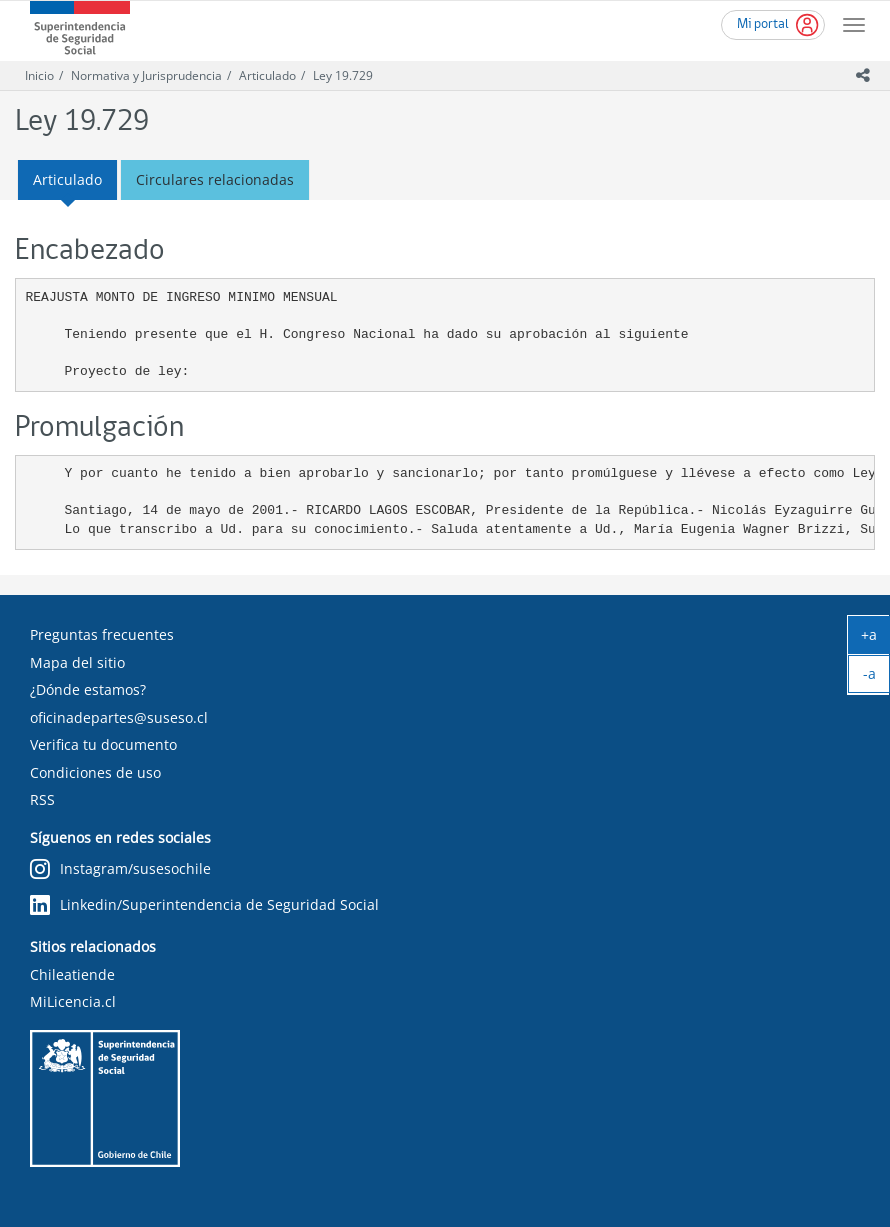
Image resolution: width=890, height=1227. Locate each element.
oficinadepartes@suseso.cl (119, 717)
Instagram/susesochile (120, 869)
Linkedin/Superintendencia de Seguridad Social (204, 905)
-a (877, 678)
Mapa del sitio (77, 662)
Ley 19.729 (343, 75)
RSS (42, 799)
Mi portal (763, 24)
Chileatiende (72, 974)
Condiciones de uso (95, 772)
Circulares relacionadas (215, 179)
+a (875, 639)
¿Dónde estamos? (88, 689)
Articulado (267, 75)
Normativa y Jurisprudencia (146, 75)
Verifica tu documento (103, 744)
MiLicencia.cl (73, 1001)
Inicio (39, 75)
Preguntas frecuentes (102, 634)
